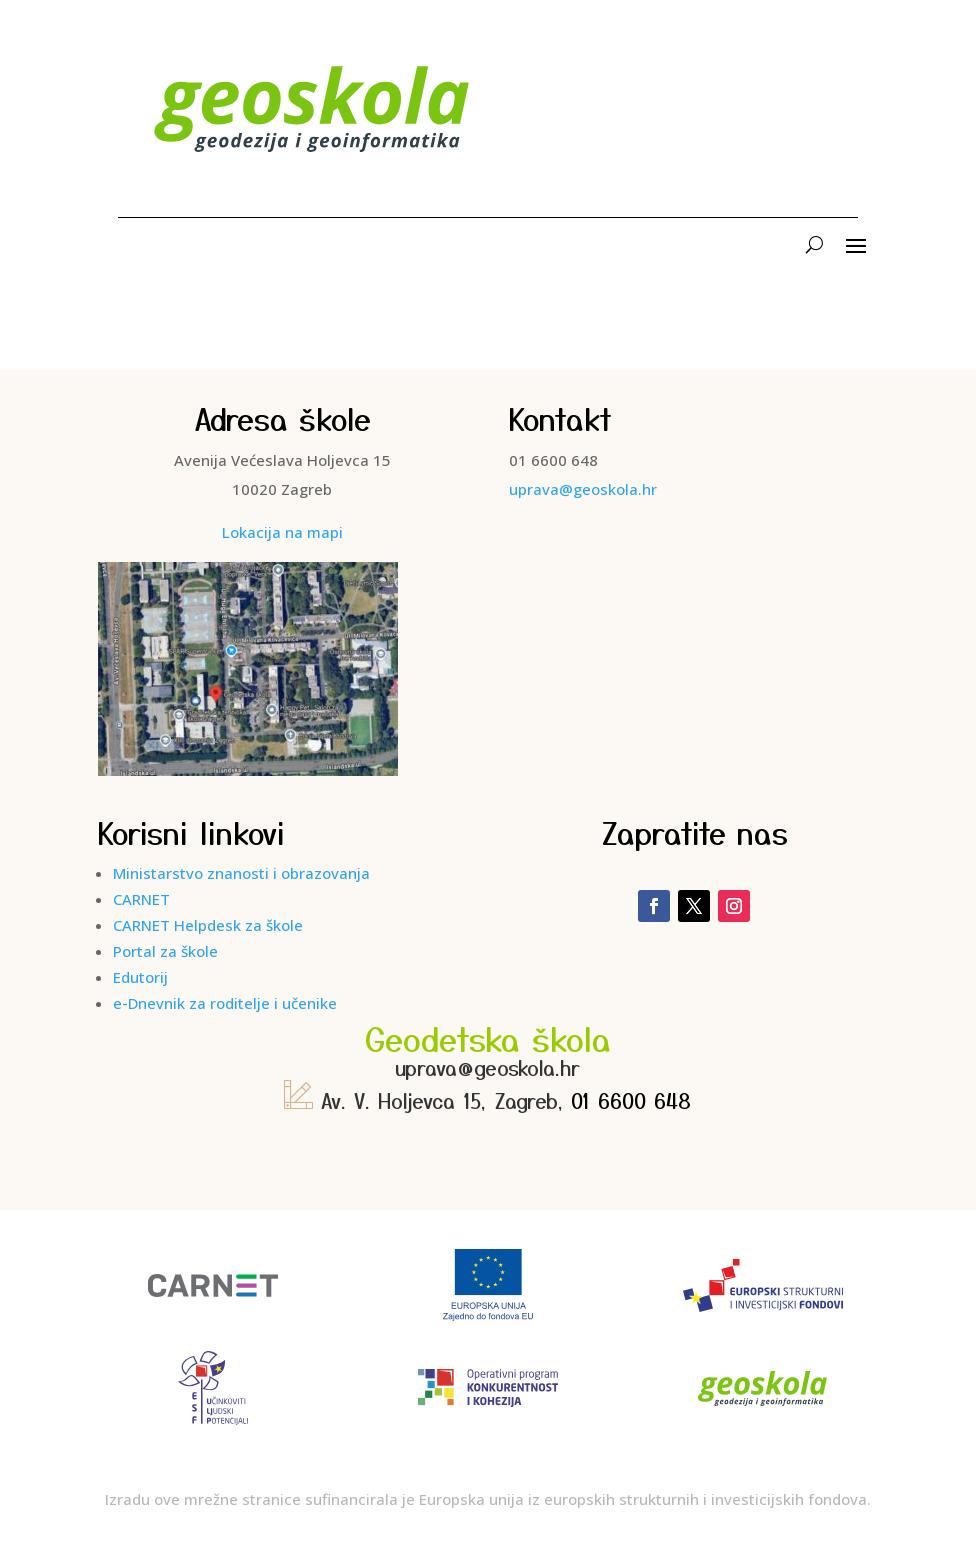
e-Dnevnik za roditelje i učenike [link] (225, 1003)
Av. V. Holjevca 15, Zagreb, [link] (427, 1100)
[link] (313, 163)
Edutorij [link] (140, 977)
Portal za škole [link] (165, 951)
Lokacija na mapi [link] (282, 532)
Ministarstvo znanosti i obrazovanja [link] (241, 873)
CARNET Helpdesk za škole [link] (208, 925)
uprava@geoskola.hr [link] (583, 489)
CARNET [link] (141, 899)
